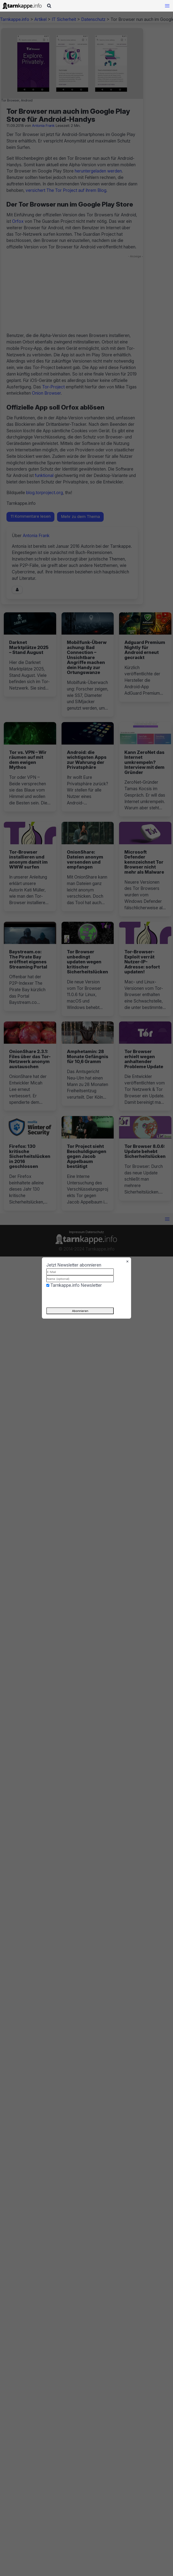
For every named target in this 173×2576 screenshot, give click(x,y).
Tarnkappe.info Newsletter (76, 1285)
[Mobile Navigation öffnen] (167, 5)
